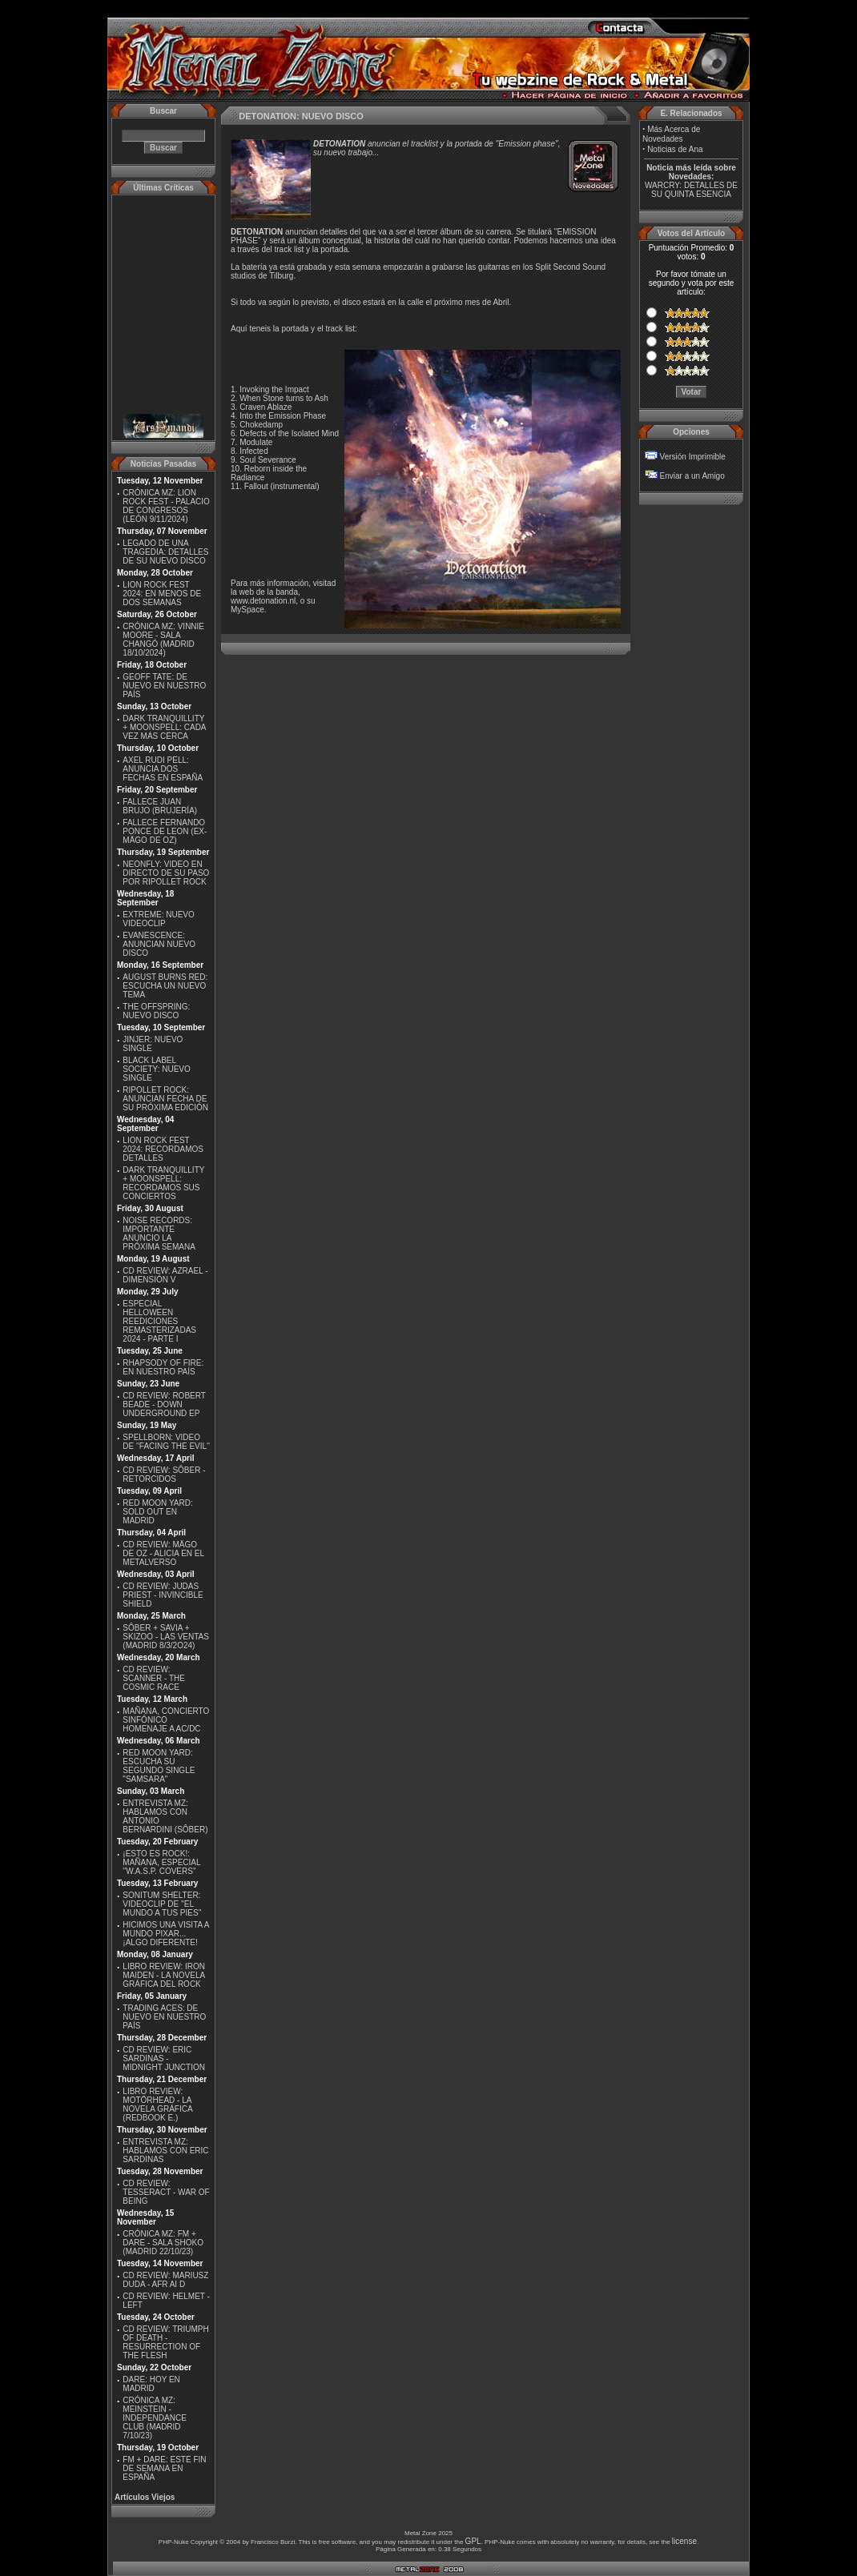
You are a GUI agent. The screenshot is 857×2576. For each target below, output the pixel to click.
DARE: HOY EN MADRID (151, 2384)
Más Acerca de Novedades (671, 134)
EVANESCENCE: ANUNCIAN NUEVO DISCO (159, 944)
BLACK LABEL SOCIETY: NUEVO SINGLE (156, 1069)
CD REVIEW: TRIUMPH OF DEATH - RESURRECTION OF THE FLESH (165, 2342)
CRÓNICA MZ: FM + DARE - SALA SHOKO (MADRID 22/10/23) (163, 2242)
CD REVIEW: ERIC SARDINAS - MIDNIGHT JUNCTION (164, 2058)
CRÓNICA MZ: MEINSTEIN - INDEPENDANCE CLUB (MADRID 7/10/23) (154, 2418)
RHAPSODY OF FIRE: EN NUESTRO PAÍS (163, 1367)
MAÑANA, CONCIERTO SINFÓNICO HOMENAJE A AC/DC (166, 1720)
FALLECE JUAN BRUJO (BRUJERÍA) (160, 806)
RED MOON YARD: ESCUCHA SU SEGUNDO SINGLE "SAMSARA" (159, 1766)
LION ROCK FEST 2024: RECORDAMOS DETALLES (163, 1149)
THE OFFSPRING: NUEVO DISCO (156, 1011)
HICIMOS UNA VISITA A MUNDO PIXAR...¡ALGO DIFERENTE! (166, 1933)
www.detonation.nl (263, 600)
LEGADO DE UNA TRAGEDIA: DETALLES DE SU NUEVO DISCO (165, 552)
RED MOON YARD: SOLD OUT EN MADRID (157, 1512)
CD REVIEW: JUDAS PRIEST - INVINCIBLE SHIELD (163, 1595)
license (684, 2541)
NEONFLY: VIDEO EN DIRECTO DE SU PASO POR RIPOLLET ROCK (166, 873)
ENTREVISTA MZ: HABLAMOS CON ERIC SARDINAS (165, 2150)
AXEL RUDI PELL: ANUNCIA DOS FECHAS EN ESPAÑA (163, 769)
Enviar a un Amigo (692, 475)
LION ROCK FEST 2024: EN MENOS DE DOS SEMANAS (162, 593)
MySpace (247, 609)
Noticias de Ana (675, 149)
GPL (473, 2541)
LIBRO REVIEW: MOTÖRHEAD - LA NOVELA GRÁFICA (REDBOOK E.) (157, 2104)
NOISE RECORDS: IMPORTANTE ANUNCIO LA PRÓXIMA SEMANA (159, 1233)
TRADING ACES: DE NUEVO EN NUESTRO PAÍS (164, 2017)
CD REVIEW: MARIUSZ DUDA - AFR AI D (165, 2280)
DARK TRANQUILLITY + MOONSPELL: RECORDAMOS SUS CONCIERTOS (163, 1183)
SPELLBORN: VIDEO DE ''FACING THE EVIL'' (166, 1442)
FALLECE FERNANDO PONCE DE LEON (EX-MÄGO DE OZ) (165, 831)
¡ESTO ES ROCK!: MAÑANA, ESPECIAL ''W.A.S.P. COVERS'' (161, 1862)
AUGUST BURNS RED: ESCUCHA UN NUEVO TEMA (165, 986)
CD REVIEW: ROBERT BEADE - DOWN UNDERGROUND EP (164, 1404)
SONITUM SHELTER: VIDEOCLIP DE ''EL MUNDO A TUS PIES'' (162, 1904)
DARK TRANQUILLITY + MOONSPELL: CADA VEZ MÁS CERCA (164, 727)
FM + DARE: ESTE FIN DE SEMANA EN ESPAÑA (164, 2468)
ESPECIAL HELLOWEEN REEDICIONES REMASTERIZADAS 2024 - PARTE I (159, 1321)
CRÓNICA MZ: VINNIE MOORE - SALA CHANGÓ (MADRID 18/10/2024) (163, 639)
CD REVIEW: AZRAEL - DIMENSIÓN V (165, 1275)
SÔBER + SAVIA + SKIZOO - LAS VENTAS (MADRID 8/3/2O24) (166, 1636)
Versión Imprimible (693, 456)
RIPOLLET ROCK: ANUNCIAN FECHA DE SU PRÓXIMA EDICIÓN (165, 1098)
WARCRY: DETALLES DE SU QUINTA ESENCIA (691, 190)
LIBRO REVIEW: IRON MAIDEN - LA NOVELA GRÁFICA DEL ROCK (164, 1975)
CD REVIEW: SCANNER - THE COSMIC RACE (154, 1678)
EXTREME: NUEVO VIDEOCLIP (158, 919)
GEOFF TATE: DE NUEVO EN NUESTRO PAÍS (164, 685)
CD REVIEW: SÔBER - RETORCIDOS (164, 1474)
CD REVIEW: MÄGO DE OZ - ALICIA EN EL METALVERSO (163, 1553)
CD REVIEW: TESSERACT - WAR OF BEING (166, 2192)
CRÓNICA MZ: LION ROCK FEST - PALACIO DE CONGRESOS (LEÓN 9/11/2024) (166, 506)
